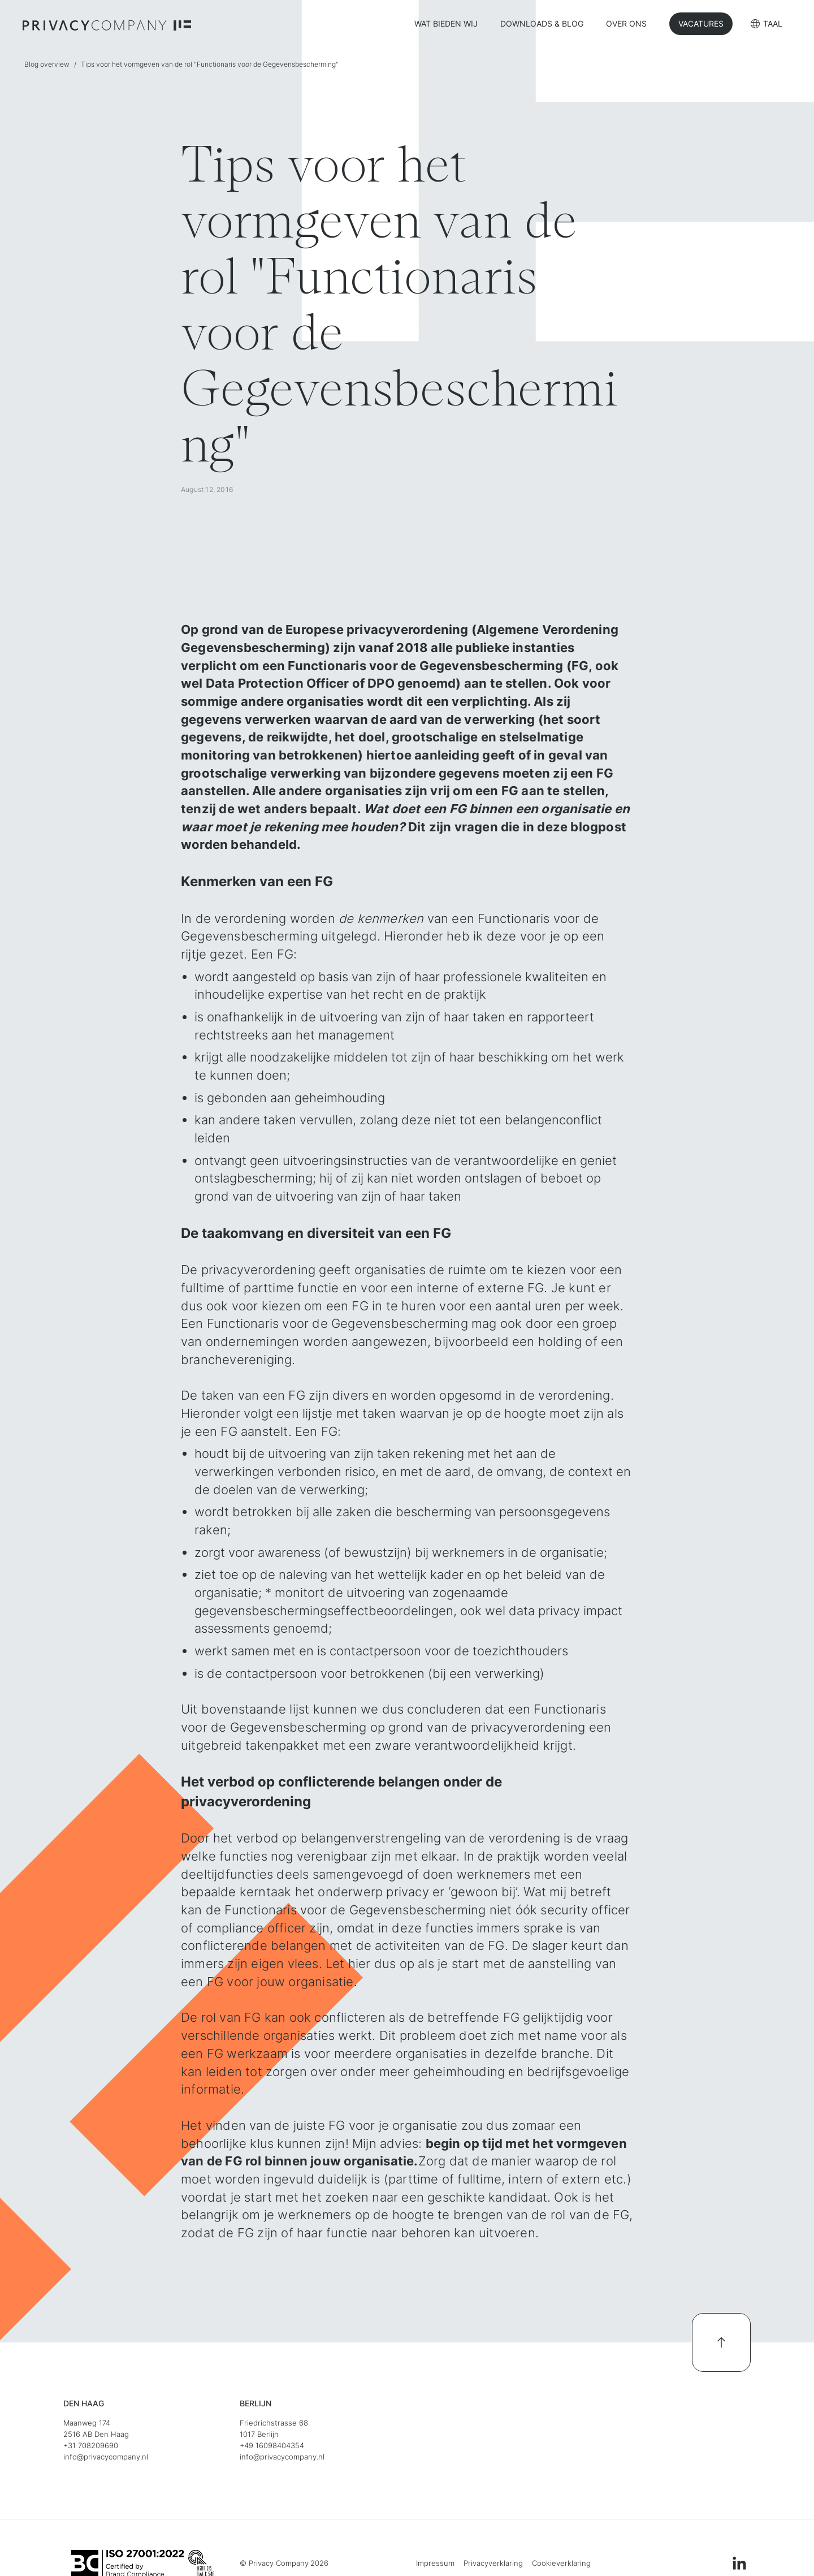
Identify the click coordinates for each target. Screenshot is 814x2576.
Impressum (435, 2563)
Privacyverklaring (493, 2563)
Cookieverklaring (561, 2563)
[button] (766, 25)
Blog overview (47, 64)
